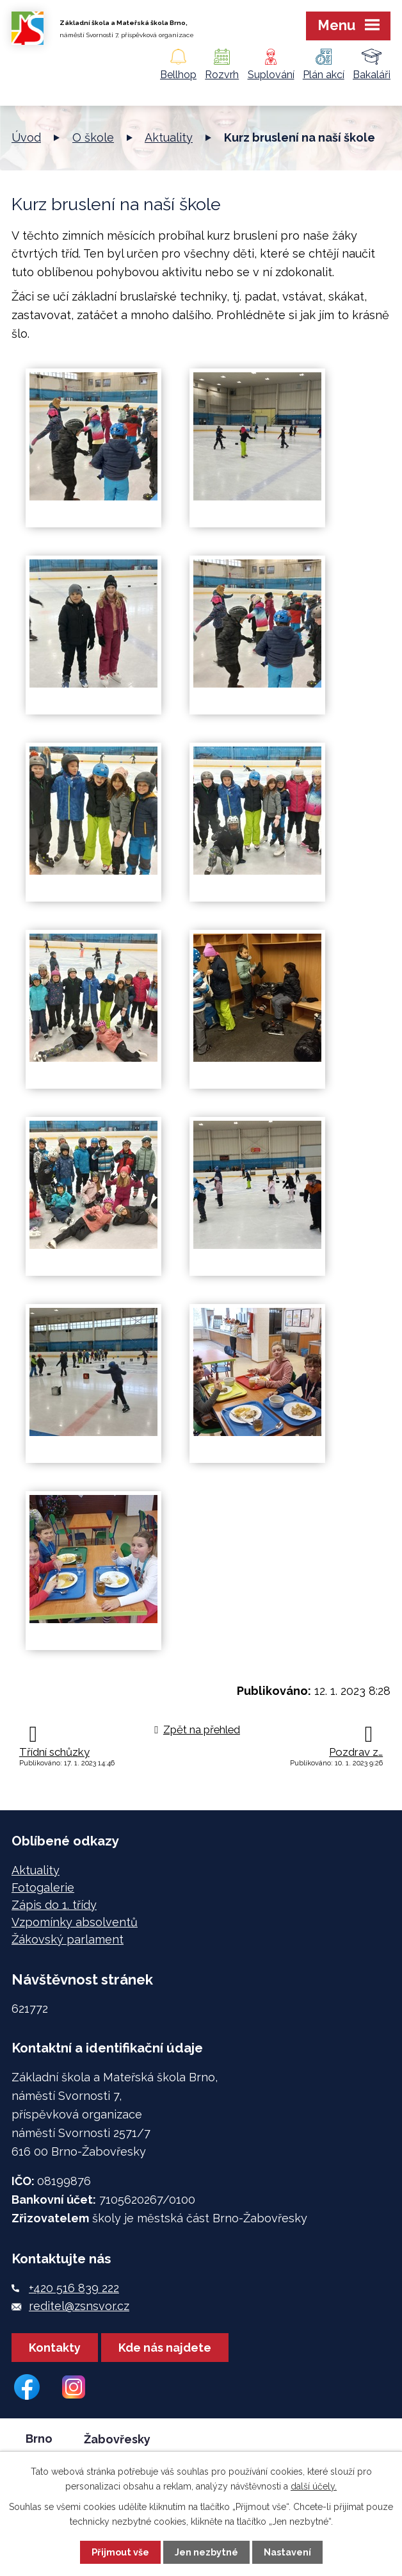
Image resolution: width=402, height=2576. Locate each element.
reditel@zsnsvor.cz (79, 2306)
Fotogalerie (43, 1887)
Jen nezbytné (206, 2552)
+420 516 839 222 (74, 2288)
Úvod (26, 137)
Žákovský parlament (68, 1939)
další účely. (314, 2486)
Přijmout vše (120, 2552)
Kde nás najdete (164, 2347)
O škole (93, 137)
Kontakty (55, 2347)
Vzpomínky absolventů (75, 1922)
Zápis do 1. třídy (54, 1904)
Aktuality (169, 137)
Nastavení (287, 2552)
